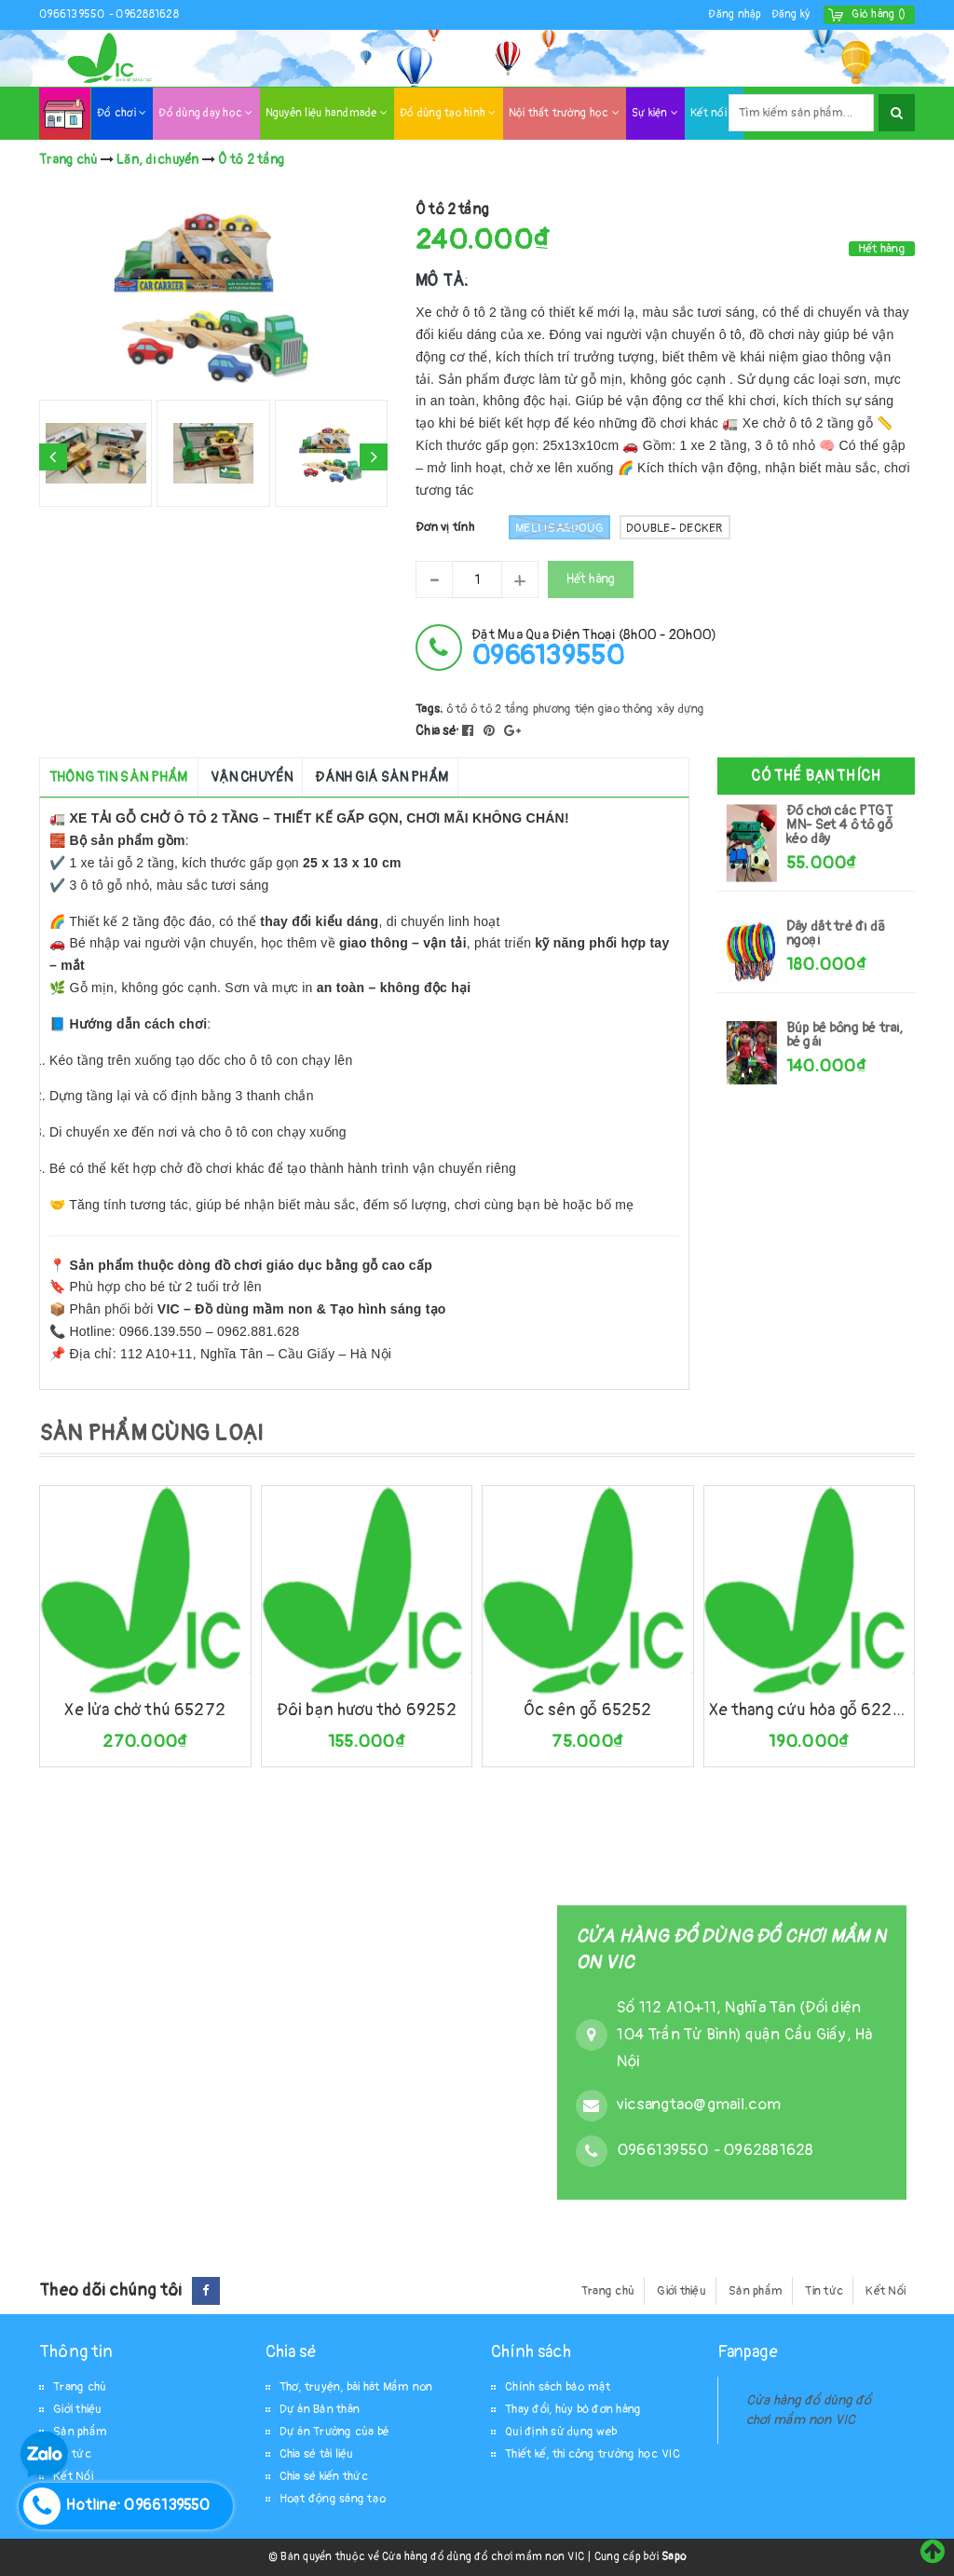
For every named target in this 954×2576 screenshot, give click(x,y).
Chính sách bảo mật (558, 2386)
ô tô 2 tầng (500, 709)
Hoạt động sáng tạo (333, 2498)
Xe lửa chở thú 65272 (144, 1710)
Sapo (673, 2557)
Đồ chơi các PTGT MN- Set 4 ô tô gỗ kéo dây (839, 825)
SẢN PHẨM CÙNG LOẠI (151, 1433)
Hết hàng (590, 579)
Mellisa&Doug (559, 527)
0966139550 (73, 14)
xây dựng (681, 709)
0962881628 (147, 14)
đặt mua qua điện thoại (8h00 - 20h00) (593, 648)
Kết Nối (885, 2290)
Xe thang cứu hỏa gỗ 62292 (809, 1710)
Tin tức (824, 2290)
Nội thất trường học (564, 113)
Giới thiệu (681, 2290)
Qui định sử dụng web (561, 2431)
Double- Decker (675, 528)
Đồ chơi (121, 113)
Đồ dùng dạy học (205, 113)
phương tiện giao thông (593, 709)
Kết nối (713, 113)
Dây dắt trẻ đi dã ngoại (835, 933)
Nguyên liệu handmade (327, 113)
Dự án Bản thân (320, 2409)
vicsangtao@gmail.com (699, 2104)
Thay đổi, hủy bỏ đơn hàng (573, 2409)
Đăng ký (791, 14)
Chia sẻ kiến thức (323, 2476)
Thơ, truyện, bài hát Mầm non (356, 2386)
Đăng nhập (734, 14)
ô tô (457, 709)
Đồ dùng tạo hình (448, 113)
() (879, 14)
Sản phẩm (756, 2290)
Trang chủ (607, 2290)
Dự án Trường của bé (334, 2431)
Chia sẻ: (437, 731)
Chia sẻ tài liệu (316, 2454)
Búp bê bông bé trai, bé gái (845, 1035)
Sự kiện (655, 113)
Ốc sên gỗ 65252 (588, 1710)
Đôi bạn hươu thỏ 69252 (367, 1710)
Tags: (431, 709)
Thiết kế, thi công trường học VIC (592, 2454)
